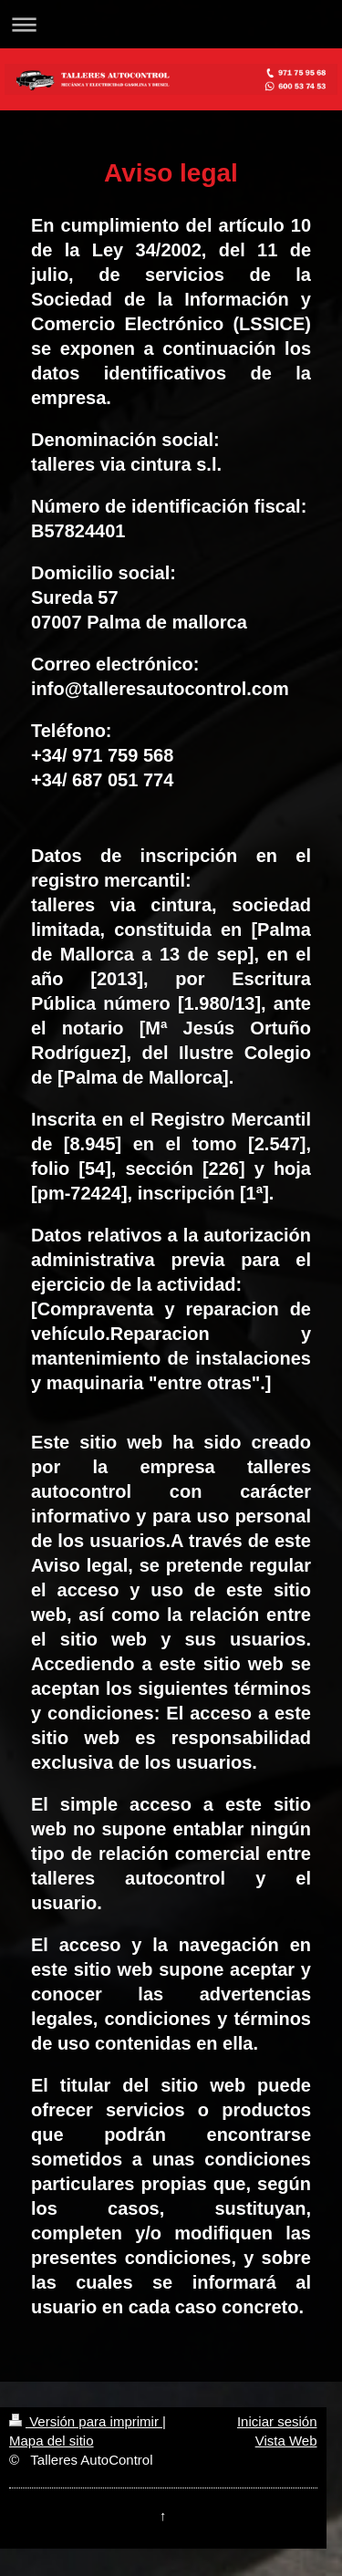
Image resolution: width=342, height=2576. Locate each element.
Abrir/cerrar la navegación (171, 24)
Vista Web (286, 2440)
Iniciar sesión (277, 2421)
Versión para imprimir (85, 2421)
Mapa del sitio (51, 2440)
